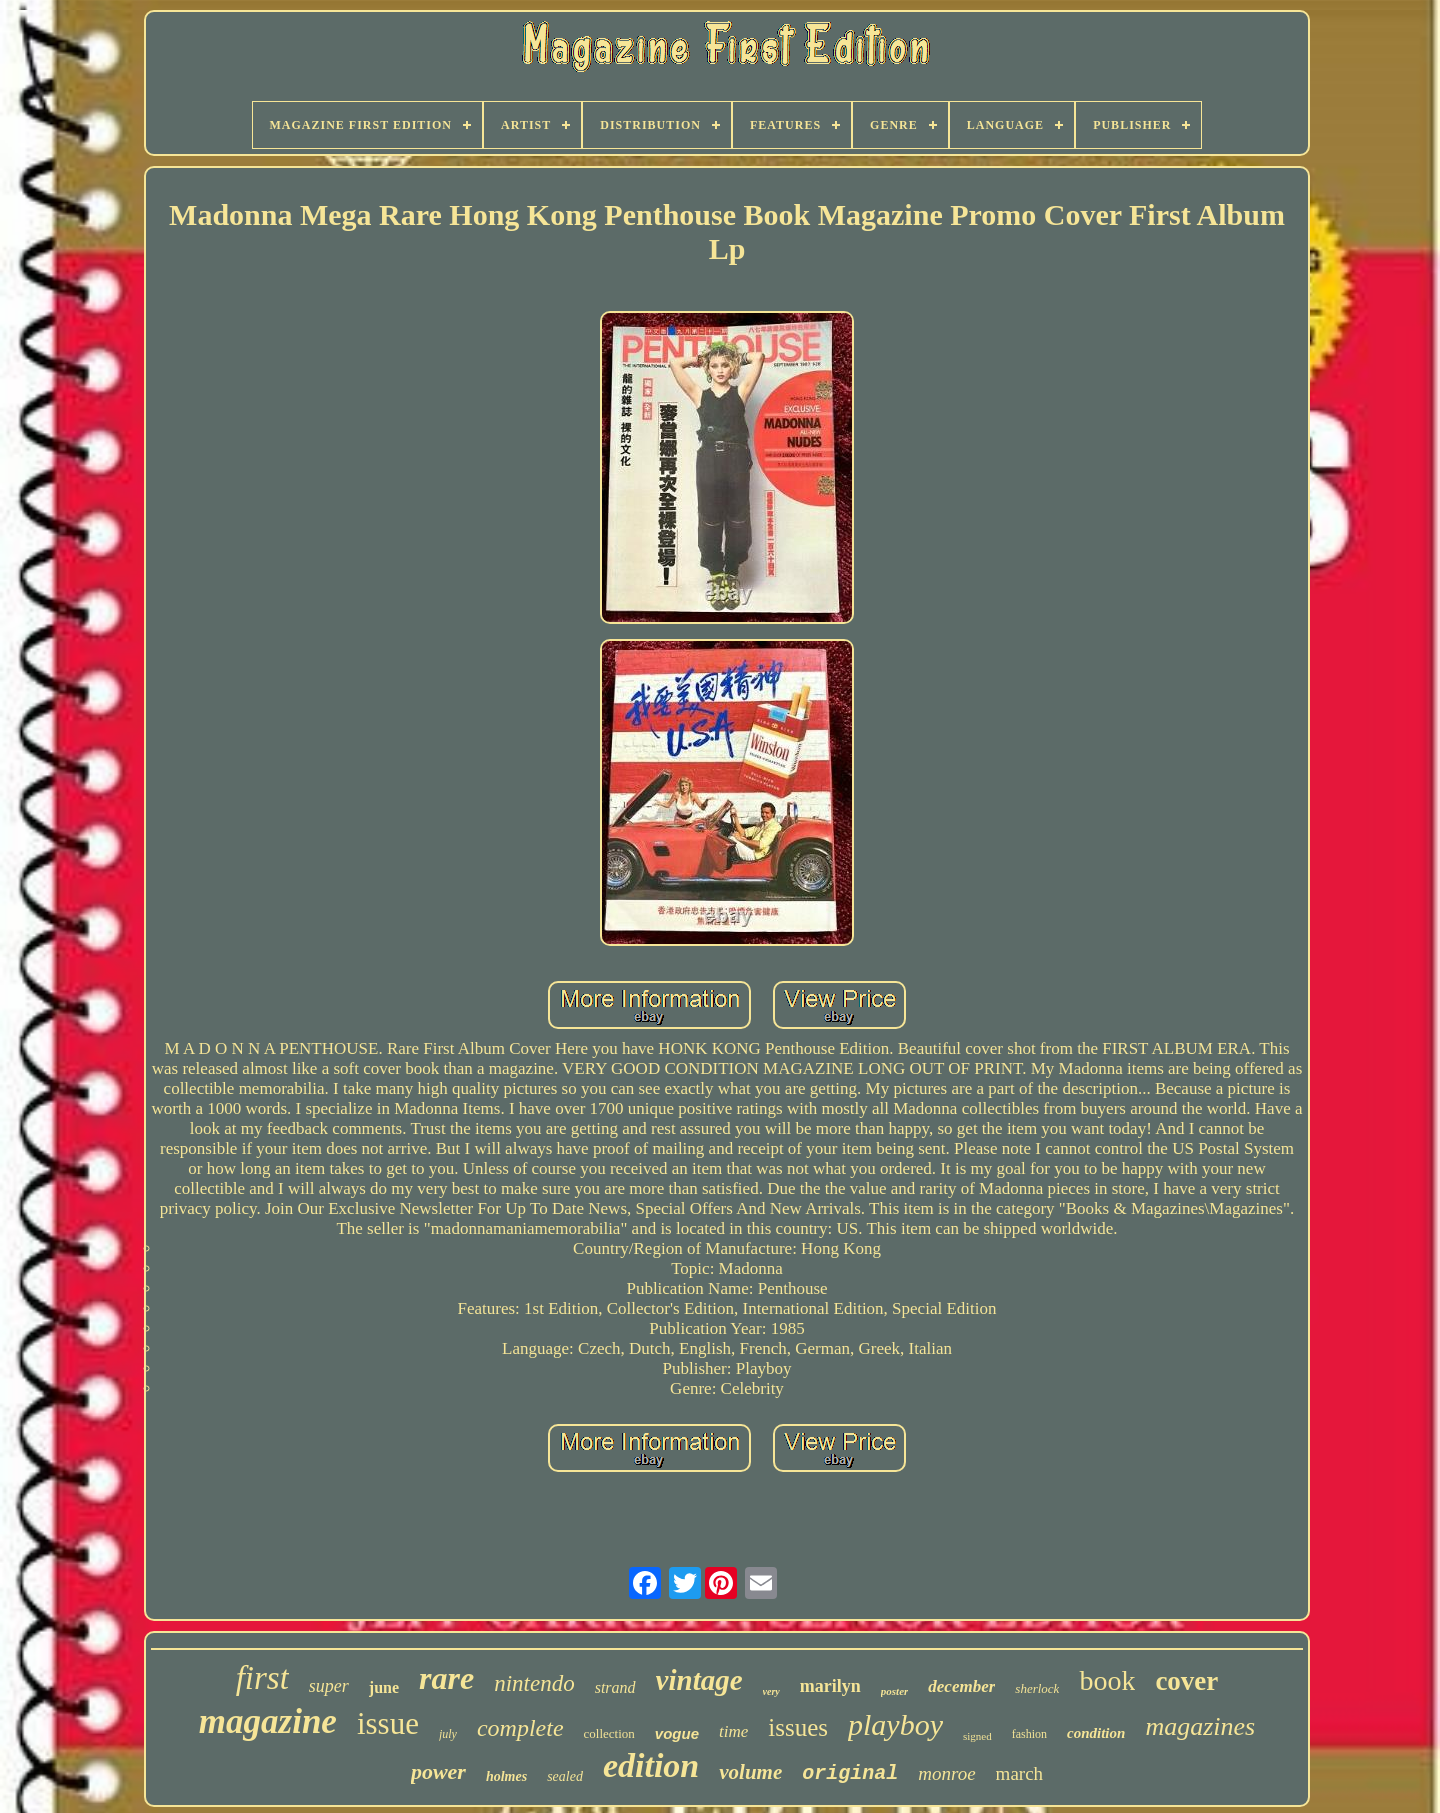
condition (1096, 1733)
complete (520, 1728)
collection (609, 1733)
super (329, 1686)
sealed (565, 1776)
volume (750, 1772)
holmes (506, 1776)
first (262, 1678)
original (850, 1773)
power (438, 1771)
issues (798, 1727)
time (733, 1731)
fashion (1029, 1734)
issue (388, 1723)
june (384, 1687)
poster (895, 1691)
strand (615, 1687)
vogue (677, 1733)
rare (446, 1678)
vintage (699, 1680)
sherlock (1037, 1688)
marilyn (830, 1686)
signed (977, 1736)
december (961, 1686)
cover (1186, 1681)
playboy (895, 1724)
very (771, 1691)
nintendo (534, 1683)
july (448, 1734)
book (1107, 1680)
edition (651, 1765)
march (1019, 1773)
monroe (946, 1773)
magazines (1200, 1726)
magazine (268, 1721)
